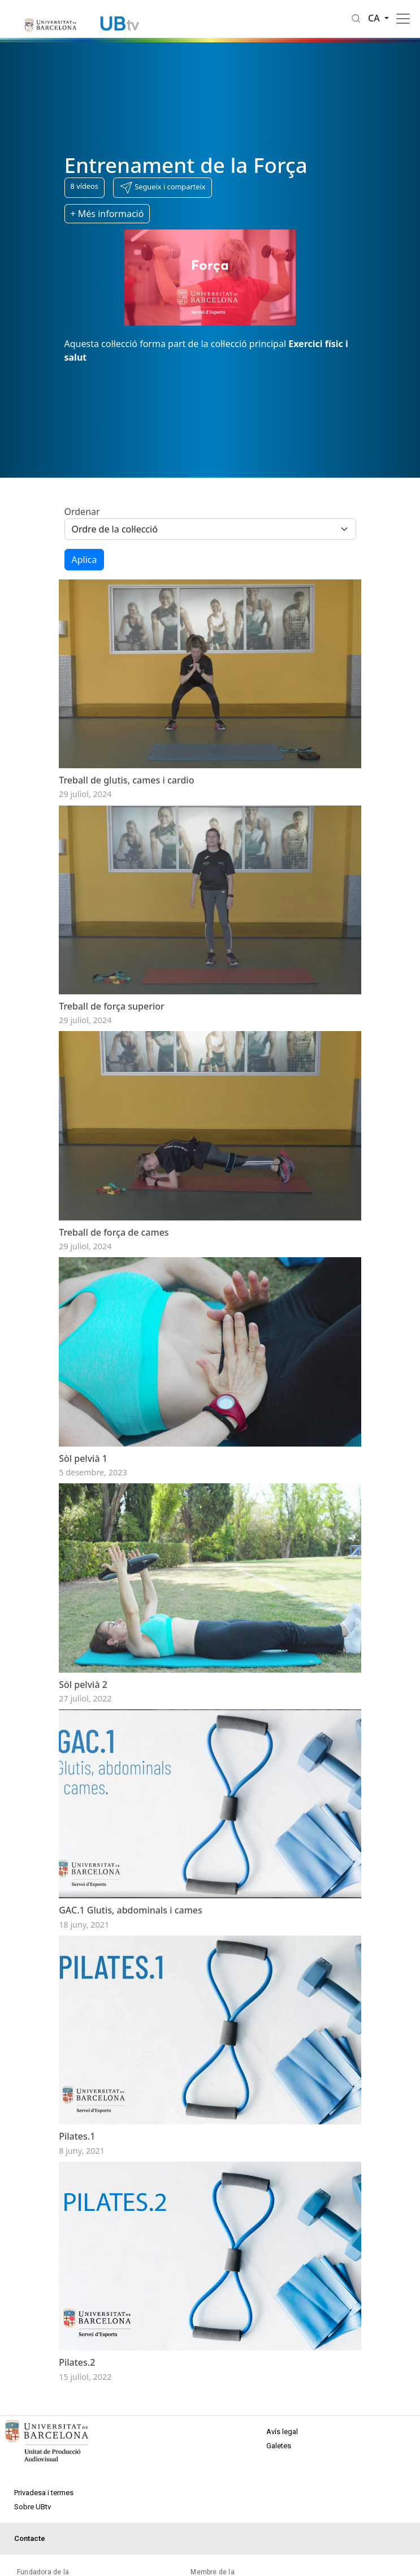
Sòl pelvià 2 (83, 1684)
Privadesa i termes (43, 2492)
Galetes (278, 2445)
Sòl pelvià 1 (83, 1458)
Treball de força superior (111, 1006)
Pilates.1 (77, 2136)
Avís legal (282, 2431)
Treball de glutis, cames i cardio (126, 780)
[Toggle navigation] (403, 18)
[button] (162, 187)
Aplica (84, 559)
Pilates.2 (77, 2362)
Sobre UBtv (32, 2507)
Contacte (29, 2538)
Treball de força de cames (113, 1232)
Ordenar (82, 511)
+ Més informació (107, 213)
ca (375, 18)
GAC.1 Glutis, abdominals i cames (130, 1910)
